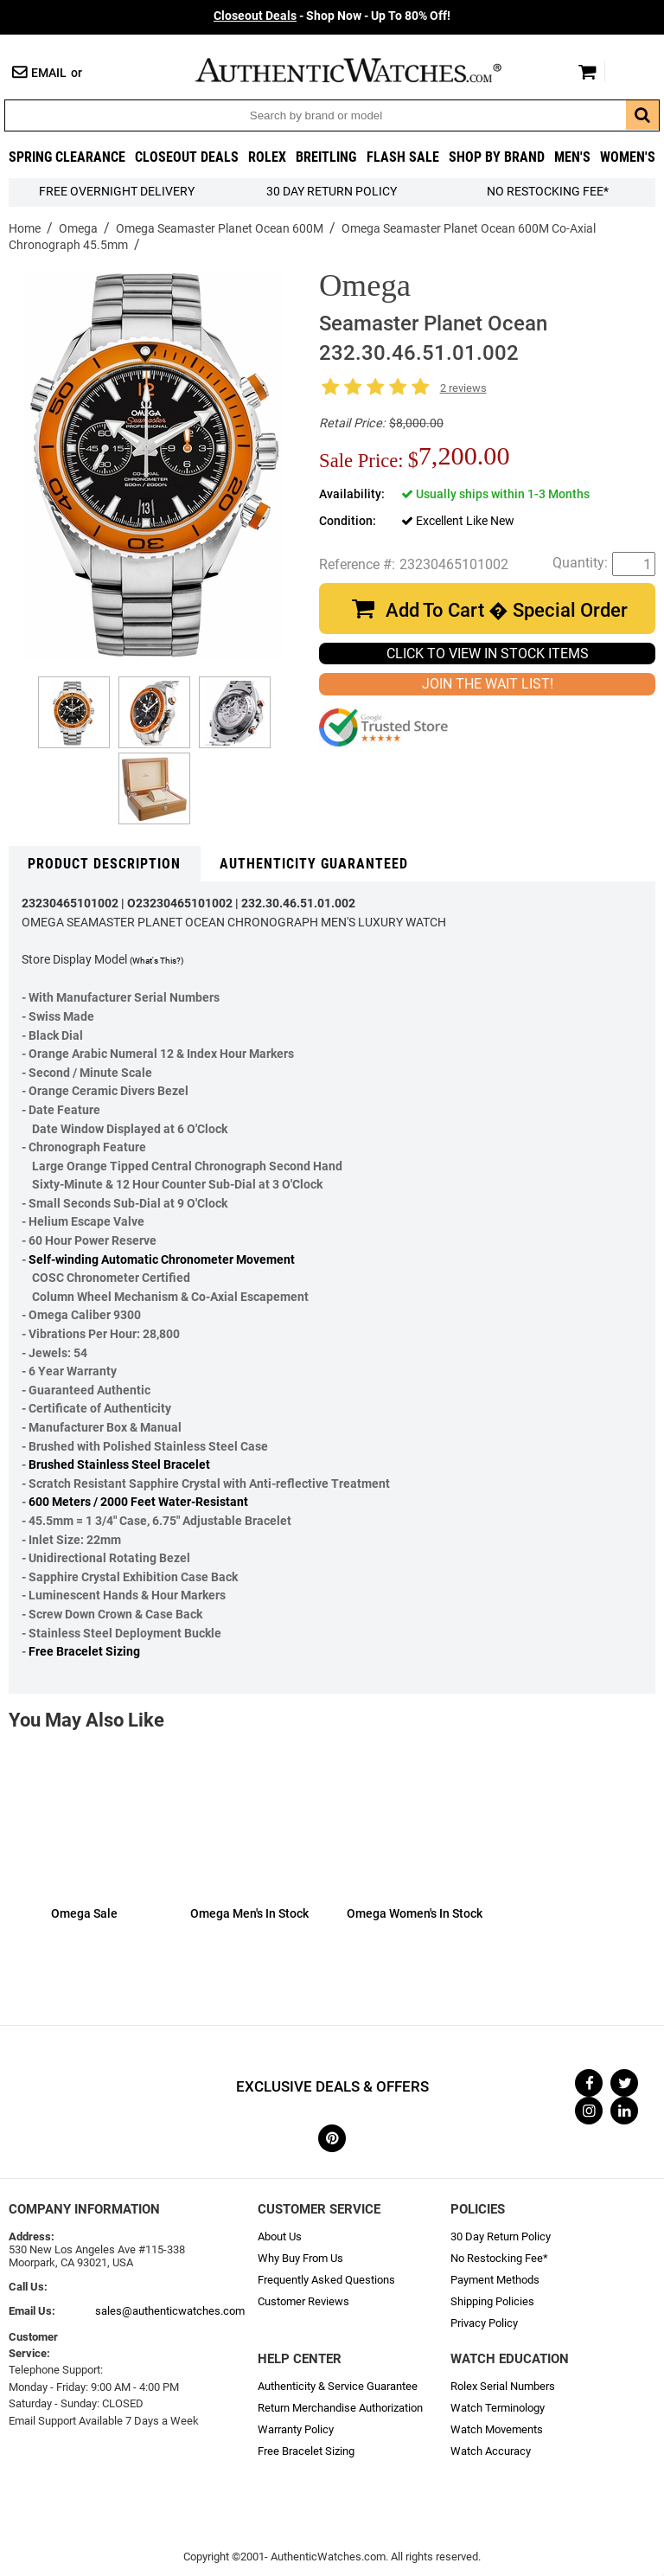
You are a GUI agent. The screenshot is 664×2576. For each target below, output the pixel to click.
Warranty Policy (296, 2429)
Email (49, 73)
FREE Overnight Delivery (117, 191)
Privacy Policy (484, 2322)
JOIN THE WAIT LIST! (487, 684)
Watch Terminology (497, 2407)
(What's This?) (156, 960)
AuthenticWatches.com (367, 70)
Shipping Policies (492, 2301)
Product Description (104, 863)
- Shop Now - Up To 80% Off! (332, 16)
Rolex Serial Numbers (502, 2386)
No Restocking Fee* (548, 191)
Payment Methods (495, 2279)
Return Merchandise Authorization (340, 2407)
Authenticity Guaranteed (314, 863)
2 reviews (463, 387)
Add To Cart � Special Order (507, 610)
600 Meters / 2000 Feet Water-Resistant (138, 1502)
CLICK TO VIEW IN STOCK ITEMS (487, 653)
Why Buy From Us (300, 2258)
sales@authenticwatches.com (170, 2310)
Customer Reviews (303, 2301)
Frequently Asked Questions (326, 2279)
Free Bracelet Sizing (84, 1651)
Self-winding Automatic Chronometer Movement (162, 1260)
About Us (280, 2236)
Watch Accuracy (490, 2451)
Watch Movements (496, 2429)
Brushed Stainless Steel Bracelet (119, 1465)
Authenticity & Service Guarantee (338, 2386)
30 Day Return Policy (500, 2236)
